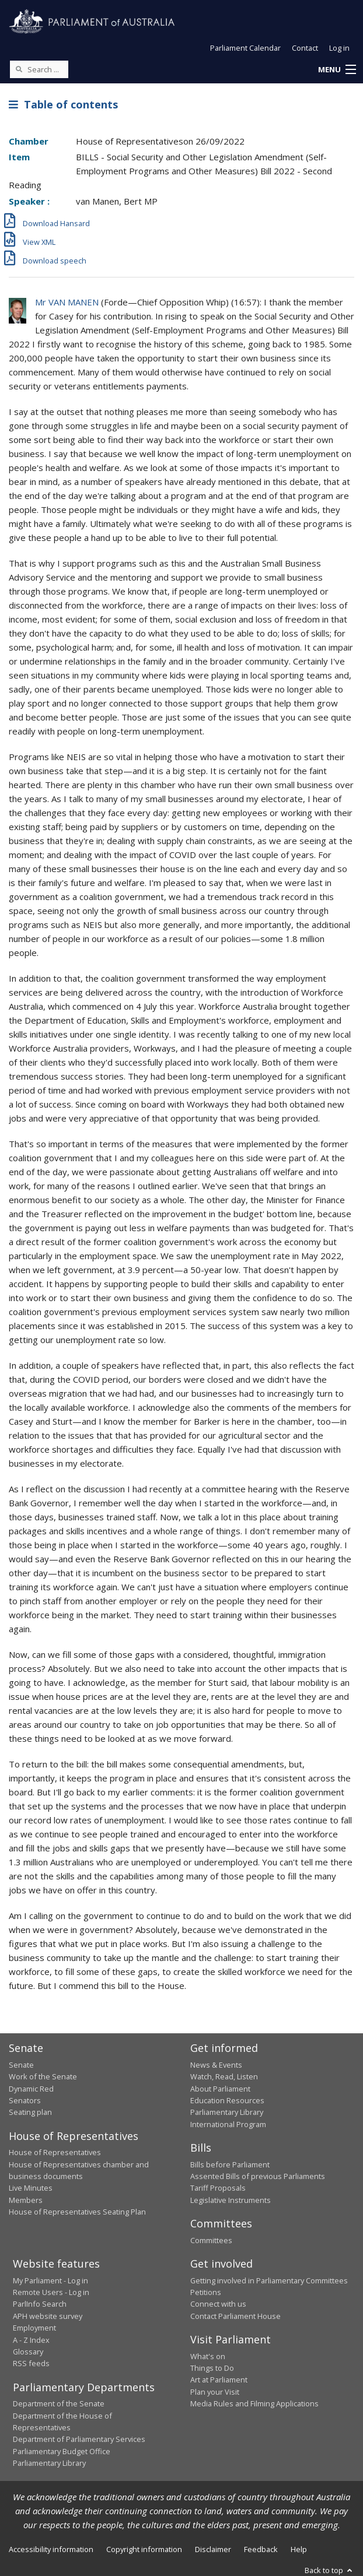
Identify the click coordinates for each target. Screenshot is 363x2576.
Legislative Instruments (230, 2200)
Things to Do (212, 2368)
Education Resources (227, 2100)
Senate (21, 2065)
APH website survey (47, 2316)
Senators (25, 2100)
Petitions (205, 2292)
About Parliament (220, 2088)
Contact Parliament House (235, 2316)
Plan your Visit (214, 2392)
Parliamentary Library (226, 2112)
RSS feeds (31, 2363)
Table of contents (63, 104)
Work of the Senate (43, 2076)
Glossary (28, 2351)
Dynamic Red (31, 2088)
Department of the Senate (58, 2403)
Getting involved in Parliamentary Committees (269, 2280)
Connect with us (218, 2304)
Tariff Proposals (218, 2188)
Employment (34, 2327)
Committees (211, 2240)
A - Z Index (31, 2340)
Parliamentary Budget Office (61, 2451)
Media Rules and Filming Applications (254, 2403)
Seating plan (30, 2112)
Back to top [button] (329, 2570)
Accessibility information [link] (51, 2549)
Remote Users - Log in (51, 2292)
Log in (339, 48)
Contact (305, 48)
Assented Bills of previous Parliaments (257, 2176)
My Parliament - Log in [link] (50, 2280)
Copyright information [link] (144, 2549)
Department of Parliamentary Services (79, 2439)
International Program (228, 2124)
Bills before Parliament (230, 2164)
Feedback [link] (261, 2549)
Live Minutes (31, 2188)
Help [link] (299, 2549)
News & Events (216, 2065)
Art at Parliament (218, 2379)
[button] (336, 70)
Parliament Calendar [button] (245, 48)
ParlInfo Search (40, 2304)
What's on (207, 2356)
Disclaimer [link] (213, 2549)
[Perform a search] (18, 69)
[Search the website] (39, 69)
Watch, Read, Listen (224, 2076)
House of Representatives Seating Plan (77, 2211)
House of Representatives (55, 2152)
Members (26, 2200)
